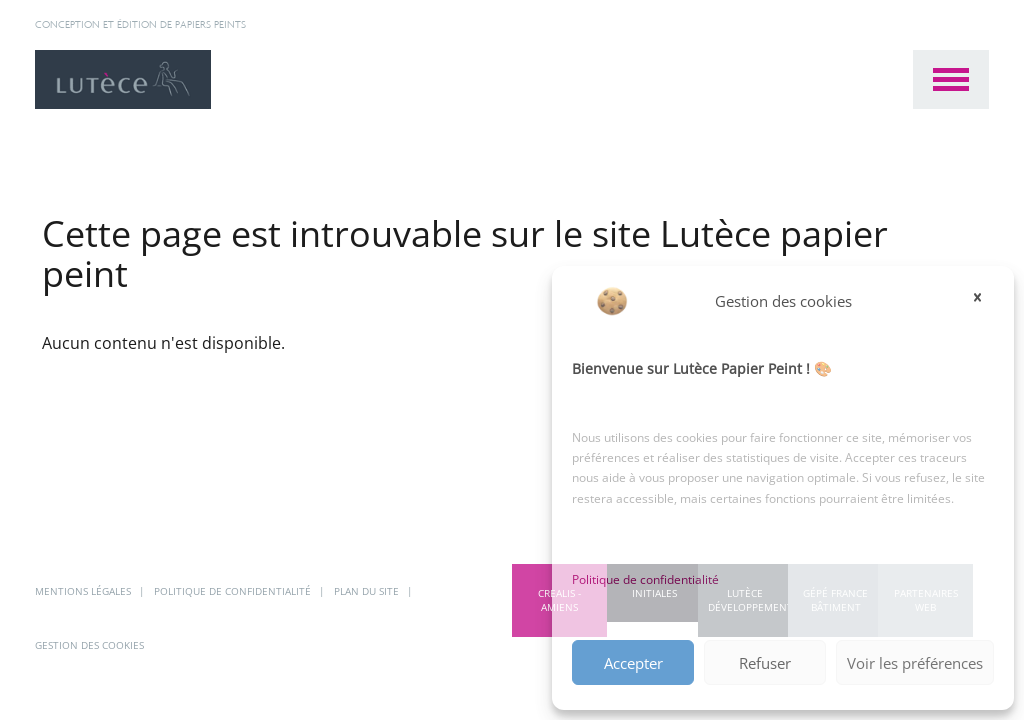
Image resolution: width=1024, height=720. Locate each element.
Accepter (633, 663)
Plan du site (368, 591)
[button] (984, 301)
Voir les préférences (915, 663)
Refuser (765, 663)
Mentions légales (84, 591)
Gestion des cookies (89, 645)
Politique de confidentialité (645, 579)
